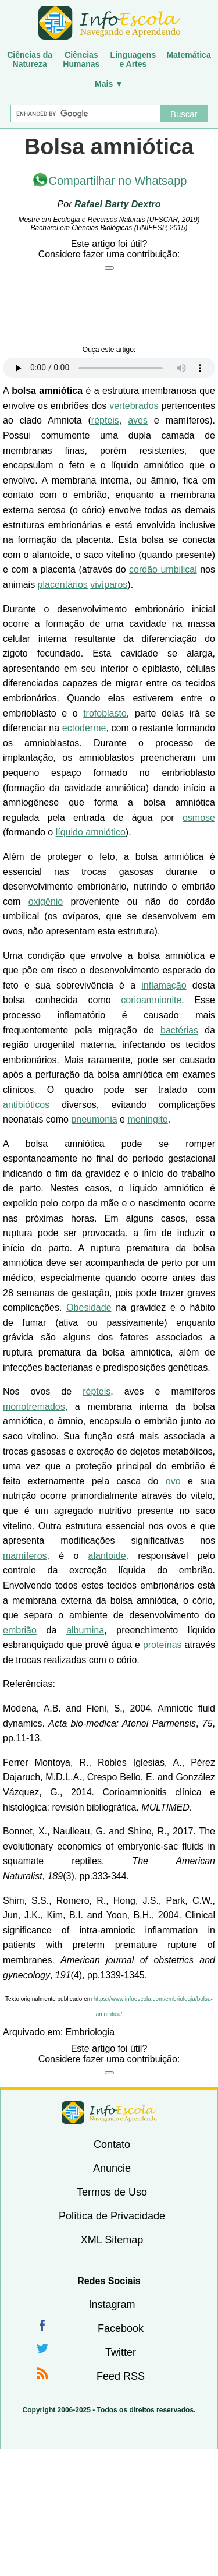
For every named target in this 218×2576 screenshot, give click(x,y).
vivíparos (108, 585)
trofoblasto (105, 713)
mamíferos (25, 1556)
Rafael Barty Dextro (117, 204)
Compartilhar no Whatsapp (118, 180)
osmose (199, 818)
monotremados (34, 1406)
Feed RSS (121, 2376)
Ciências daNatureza (29, 59)
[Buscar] (85, 113)
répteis (105, 420)
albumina (85, 1630)
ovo (173, 1481)
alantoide (107, 1556)
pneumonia (94, 1119)
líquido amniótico (91, 832)
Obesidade (88, 1307)
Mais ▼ (109, 84)
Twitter (120, 2352)
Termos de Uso (112, 2192)
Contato (112, 2144)
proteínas (162, 1645)
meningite (147, 1119)
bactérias (179, 1030)
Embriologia (90, 2032)
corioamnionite (151, 1000)
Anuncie (112, 2168)
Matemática (188, 54)
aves (138, 420)
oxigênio (45, 901)
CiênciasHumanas (81, 59)
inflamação (163, 985)
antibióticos (26, 1105)
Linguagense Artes (133, 59)
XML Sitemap (112, 2240)
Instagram (111, 2304)
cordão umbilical (163, 569)
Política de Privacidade (112, 2216)
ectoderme (84, 728)
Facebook (121, 2328)
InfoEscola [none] (109, 2112)
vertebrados (134, 406)
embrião (20, 1630)
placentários (63, 585)
